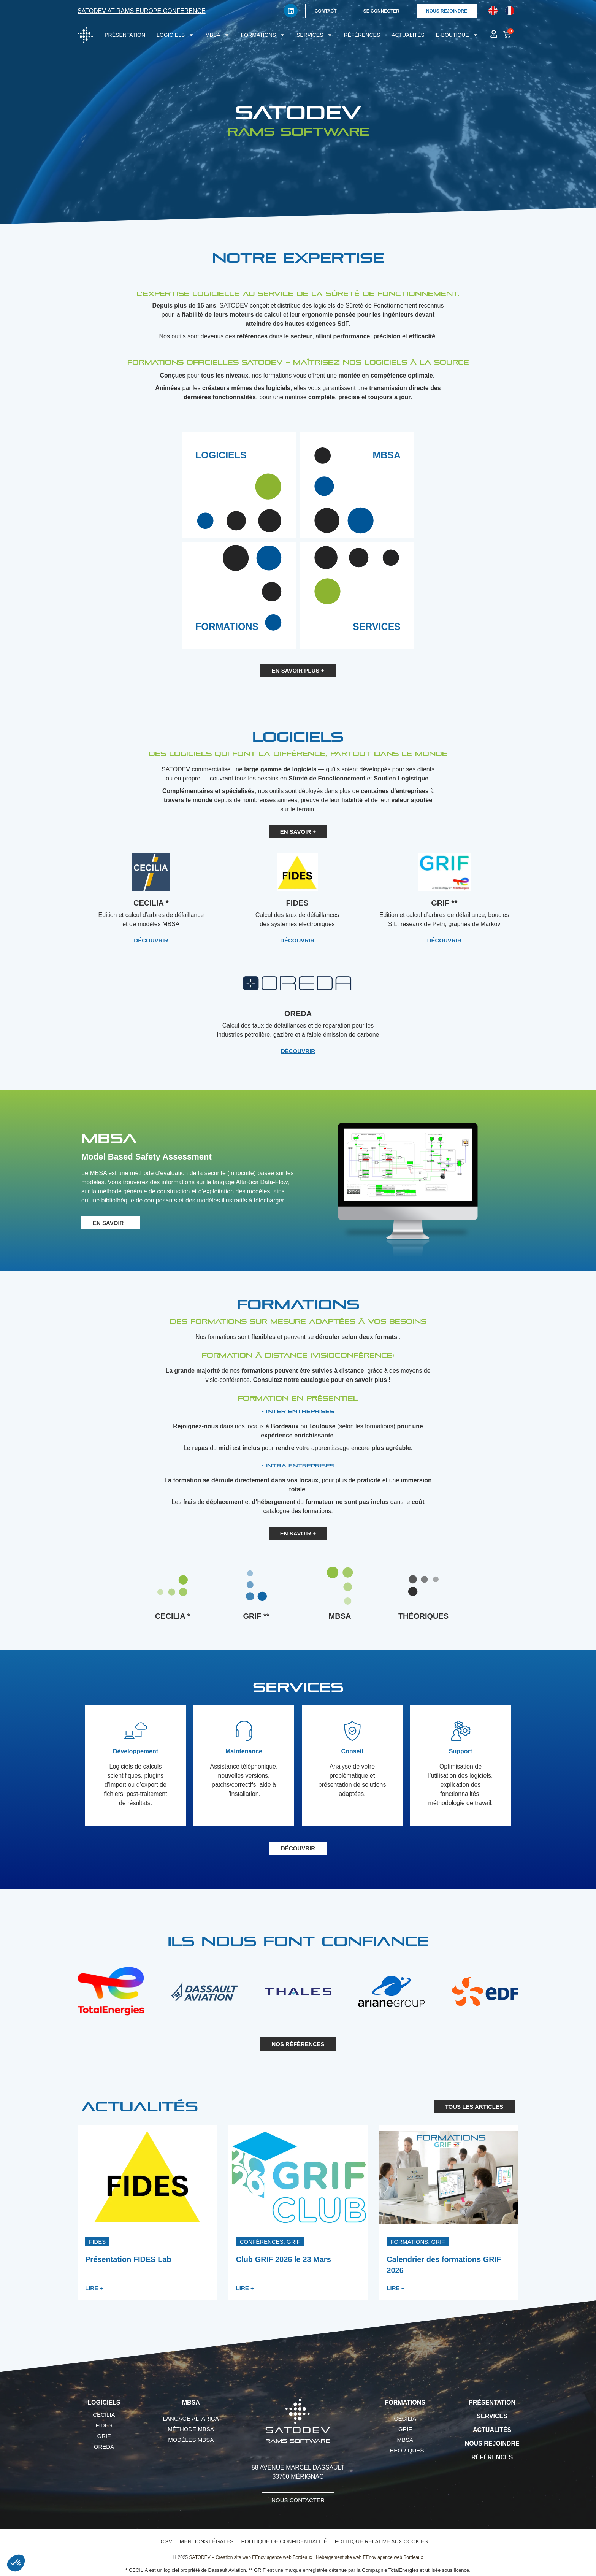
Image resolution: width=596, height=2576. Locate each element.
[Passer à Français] (509, 10)
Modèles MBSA (191, 2439)
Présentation (125, 35)
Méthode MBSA (191, 2429)
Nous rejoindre (492, 2443)
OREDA (104, 2446)
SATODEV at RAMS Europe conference (142, 11)
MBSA (217, 35)
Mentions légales (207, 2541)
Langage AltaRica (191, 2418)
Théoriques (405, 2450)
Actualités (408, 35)
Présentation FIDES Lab (128, 2259)
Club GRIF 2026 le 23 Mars (283, 2259)
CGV (166, 2541)
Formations (263, 35)
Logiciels (175, 35)
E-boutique (457, 35)
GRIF (104, 2436)
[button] (97, 2241)
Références (362, 35)
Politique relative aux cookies (381, 2541)
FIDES (103, 2425)
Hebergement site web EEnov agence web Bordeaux (369, 2557)
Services (314, 35)
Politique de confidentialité (284, 2541)
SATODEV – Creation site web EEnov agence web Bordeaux (250, 2557)
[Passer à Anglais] (493, 10)
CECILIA (104, 2414)
